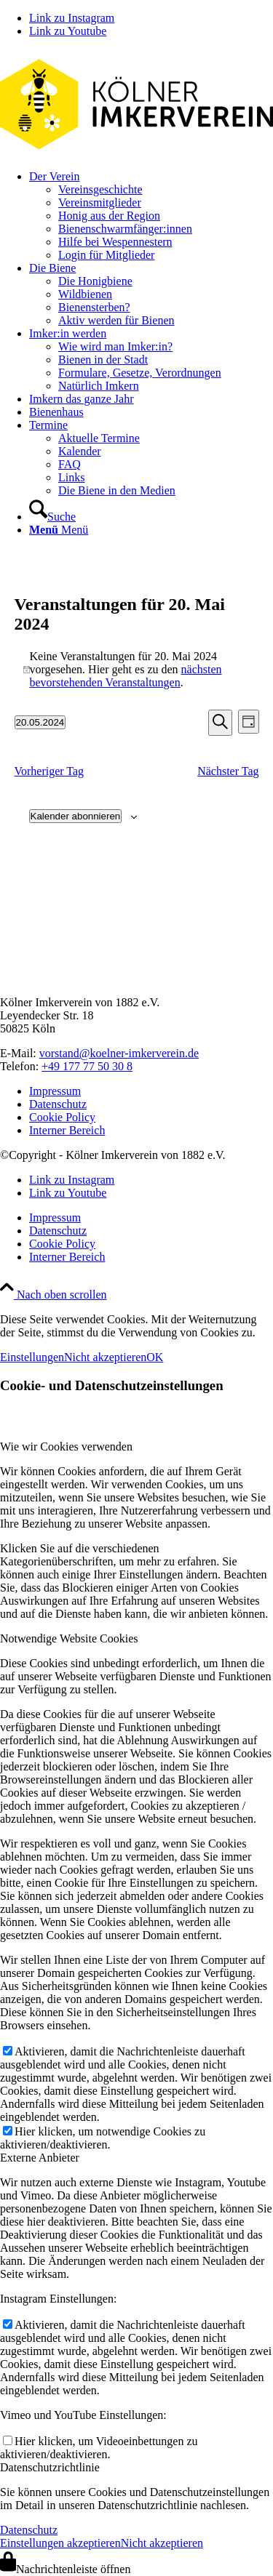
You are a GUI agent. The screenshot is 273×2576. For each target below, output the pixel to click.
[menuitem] (151, 216)
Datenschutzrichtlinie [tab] (50, 2467)
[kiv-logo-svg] (136, 151)
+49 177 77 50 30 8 (86, 1066)
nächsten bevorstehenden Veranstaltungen (126, 676)
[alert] (137, 669)
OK (154, 1357)
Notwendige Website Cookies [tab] (69, 1638)
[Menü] (58, 529)
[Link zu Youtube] (67, 31)
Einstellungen (32, 1357)
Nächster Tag (227, 771)
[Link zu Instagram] (71, 18)
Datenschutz (58, 1104)
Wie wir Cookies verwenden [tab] (66, 1446)
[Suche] (52, 516)
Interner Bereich (67, 1130)
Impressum (55, 1091)
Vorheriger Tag (49, 771)
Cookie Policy (62, 1117)
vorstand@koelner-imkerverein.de (119, 1053)
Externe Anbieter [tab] (39, 2157)
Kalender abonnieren (76, 816)
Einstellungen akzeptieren (60, 2543)
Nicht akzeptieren (105, 1357)
